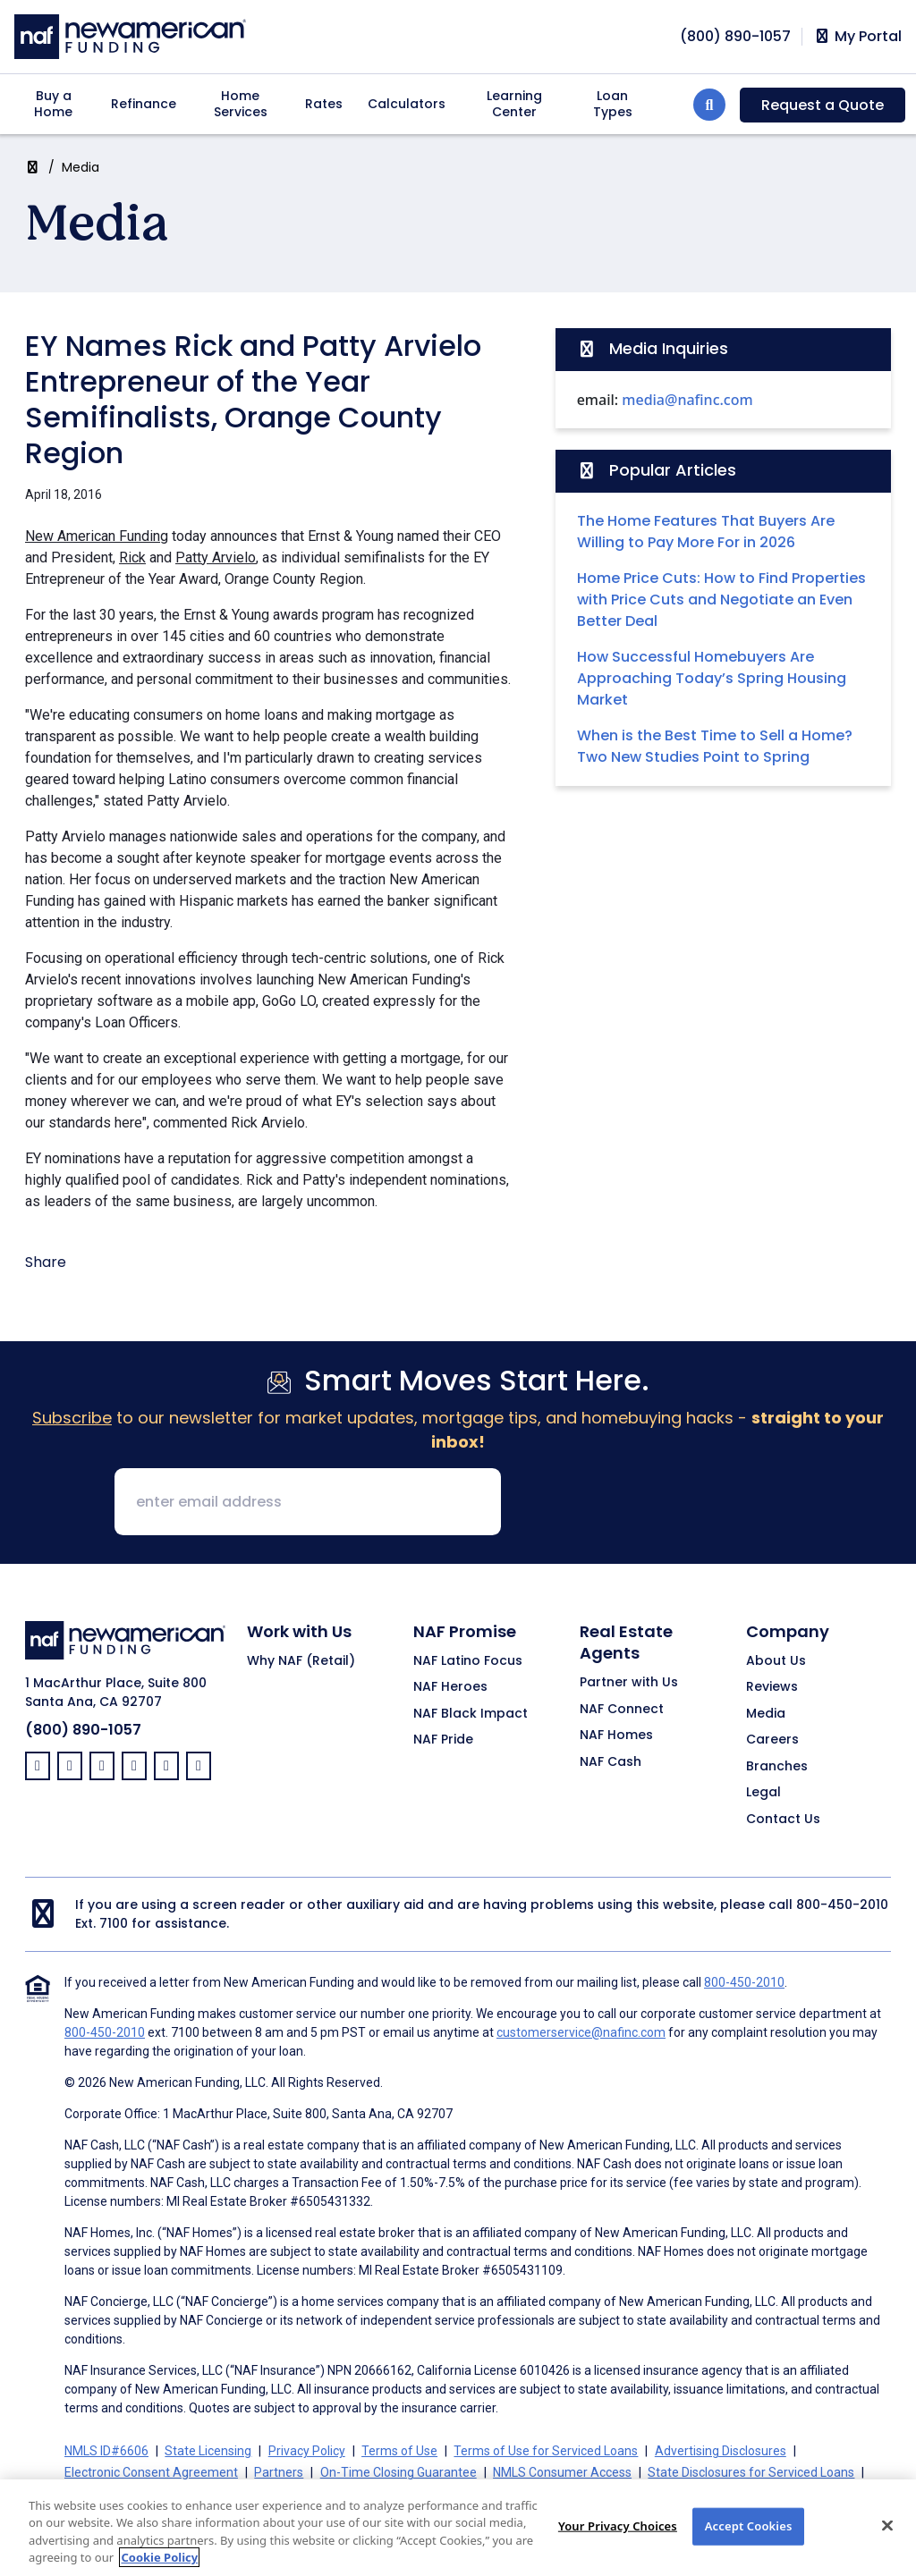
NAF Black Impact (470, 1714)
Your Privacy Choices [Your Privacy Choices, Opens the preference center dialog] (617, 2526)
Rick (132, 557)
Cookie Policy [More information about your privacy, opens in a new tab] (159, 2557)
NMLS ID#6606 (106, 2451)
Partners (278, 2472)
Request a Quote (822, 105)
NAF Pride (443, 1740)
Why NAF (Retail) (301, 1661)
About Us (776, 1661)
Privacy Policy (306, 2451)
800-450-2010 (842, 1904)
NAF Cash (610, 1762)
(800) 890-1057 (83, 1729)
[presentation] (651, 1503)
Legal (763, 1793)
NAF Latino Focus (467, 1661)
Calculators (406, 104)
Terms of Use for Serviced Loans (546, 2451)
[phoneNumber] (735, 36)
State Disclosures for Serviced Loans (751, 2472)
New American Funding (96, 536)
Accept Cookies (749, 2526)
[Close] (887, 2525)
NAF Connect (622, 1710)
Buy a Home (53, 104)
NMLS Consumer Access (562, 2472)
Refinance (143, 104)
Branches (777, 1767)
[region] (458, 2527)
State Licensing (208, 2451)
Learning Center (514, 104)
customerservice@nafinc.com (581, 2032)
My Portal (857, 37)
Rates (324, 104)
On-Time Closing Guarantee (398, 2472)
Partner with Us (629, 1683)
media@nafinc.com (687, 400)
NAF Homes (616, 1735)
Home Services (240, 104)
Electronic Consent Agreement (151, 2472)
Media (80, 167)
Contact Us (783, 1820)
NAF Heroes (450, 1687)
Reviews (772, 1687)
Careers (772, 1740)
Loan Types (612, 104)
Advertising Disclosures (720, 2451)
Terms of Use (399, 2451)
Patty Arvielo (215, 557)
